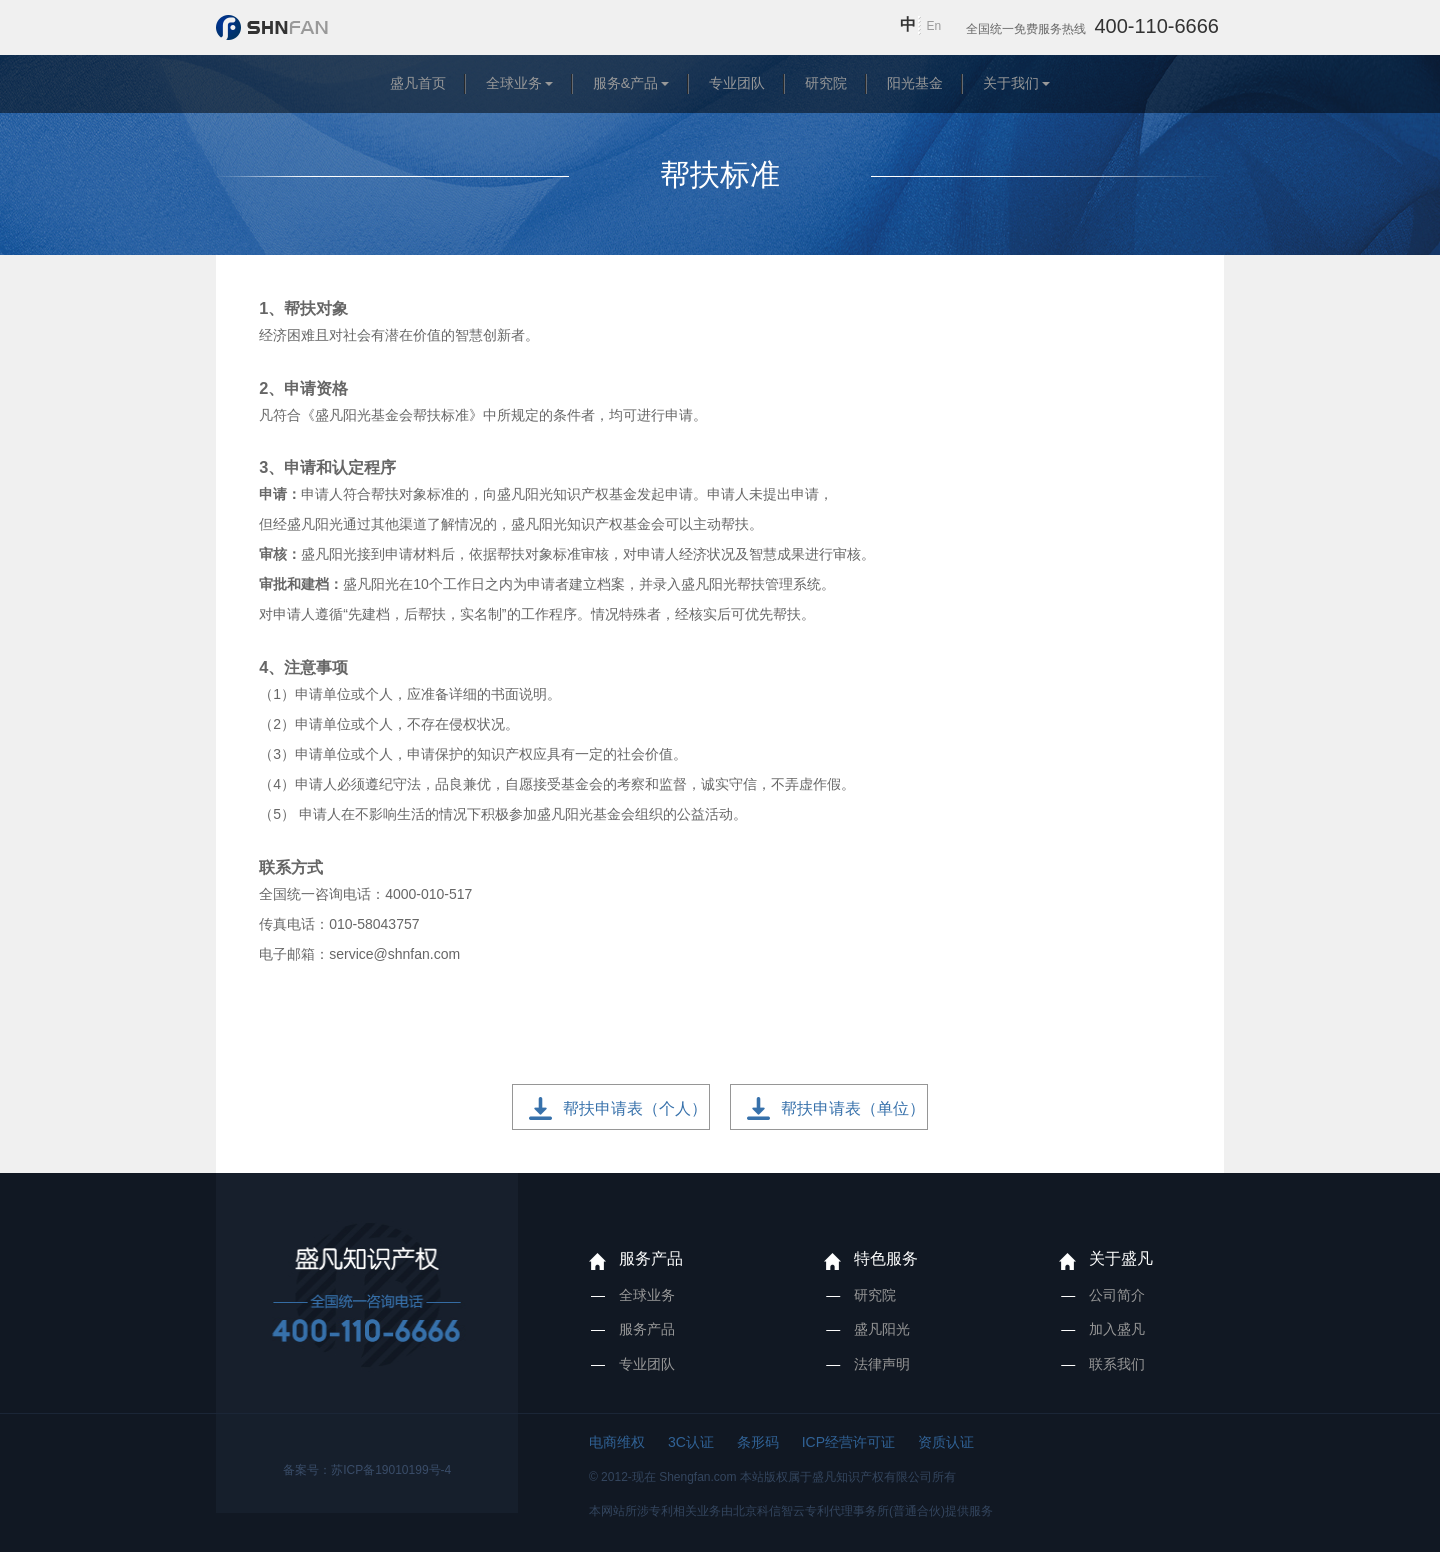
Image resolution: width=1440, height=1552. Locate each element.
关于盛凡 (1121, 1258)
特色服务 (886, 1258)
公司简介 (1117, 1295)
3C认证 (691, 1442)
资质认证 (946, 1442)
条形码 (758, 1442)
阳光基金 (915, 83)
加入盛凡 (1117, 1329)
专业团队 (737, 83)
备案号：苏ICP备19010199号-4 (367, 1470)
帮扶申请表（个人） (635, 1108)
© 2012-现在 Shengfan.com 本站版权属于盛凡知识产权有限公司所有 (772, 1477)
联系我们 (1117, 1364)
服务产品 (651, 1258)
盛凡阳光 (882, 1329)
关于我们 (1011, 83)
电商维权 (617, 1442)
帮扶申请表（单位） (853, 1108)
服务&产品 (625, 83)
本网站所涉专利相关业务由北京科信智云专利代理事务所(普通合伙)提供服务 (791, 1511)
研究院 (826, 83)
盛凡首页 (418, 83)
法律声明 (882, 1364)
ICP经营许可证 (848, 1442)
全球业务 (514, 83)
